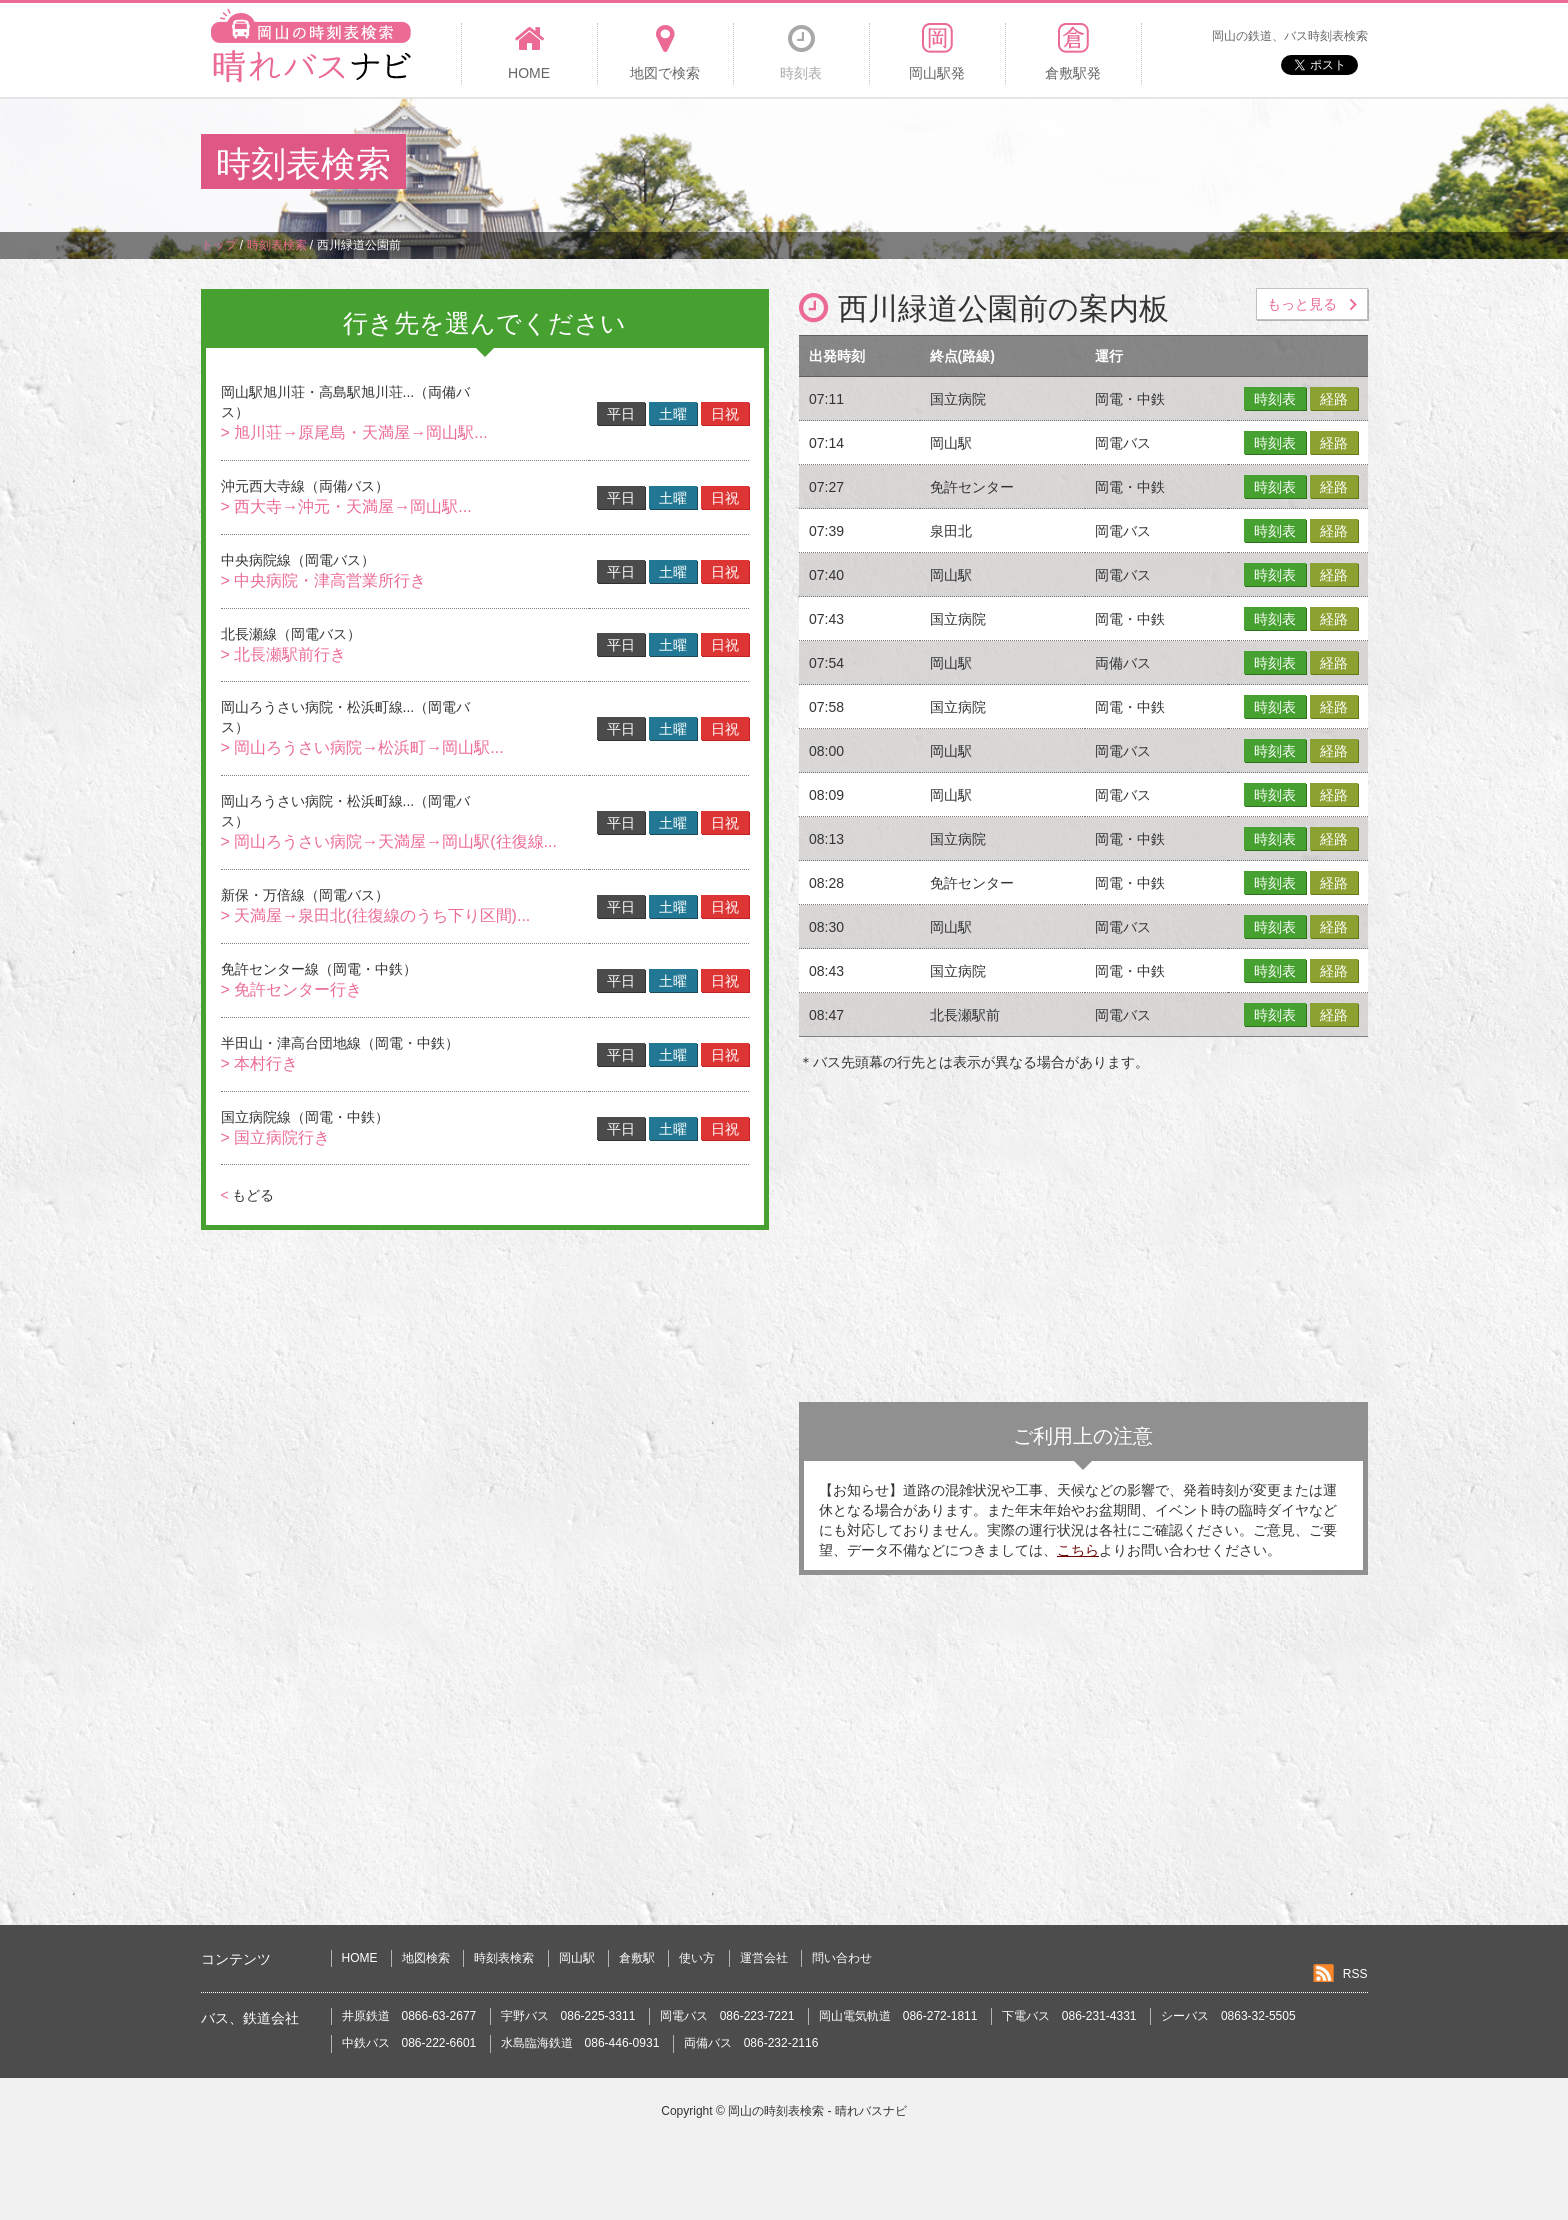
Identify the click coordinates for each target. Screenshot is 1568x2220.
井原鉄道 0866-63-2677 (409, 2016)
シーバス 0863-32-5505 (1228, 2016)
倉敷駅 (637, 1958)
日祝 (725, 414)
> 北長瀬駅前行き (284, 654)
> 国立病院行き (276, 1137)
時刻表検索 (504, 1958)
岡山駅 (577, 1958)
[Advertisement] (1003, 164)
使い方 (697, 1958)
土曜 (673, 414)
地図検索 (426, 1958)
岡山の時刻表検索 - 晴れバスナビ (817, 2111)
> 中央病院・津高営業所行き (324, 580)
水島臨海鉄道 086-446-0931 (580, 2043)
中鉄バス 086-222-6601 (409, 2043)
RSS (1355, 1974)
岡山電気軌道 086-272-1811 (898, 2016)
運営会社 (764, 1958)
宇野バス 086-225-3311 (568, 2016)
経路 (1334, 399)
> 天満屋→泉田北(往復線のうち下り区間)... (376, 915)
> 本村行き (260, 1063)
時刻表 (1275, 399)
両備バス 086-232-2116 (751, 2043)
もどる (247, 1195)
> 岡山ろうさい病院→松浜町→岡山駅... (362, 747)
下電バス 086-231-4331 (1069, 2016)
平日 (621, 414)
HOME (360, 1958)
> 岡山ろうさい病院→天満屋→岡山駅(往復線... (389, 841)
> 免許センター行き (292, 989)
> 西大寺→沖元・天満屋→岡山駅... (346, 506)
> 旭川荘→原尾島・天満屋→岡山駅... (354, 432)
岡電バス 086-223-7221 (727, 2016)
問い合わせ (842, 1958)
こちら (1078, 1550)
